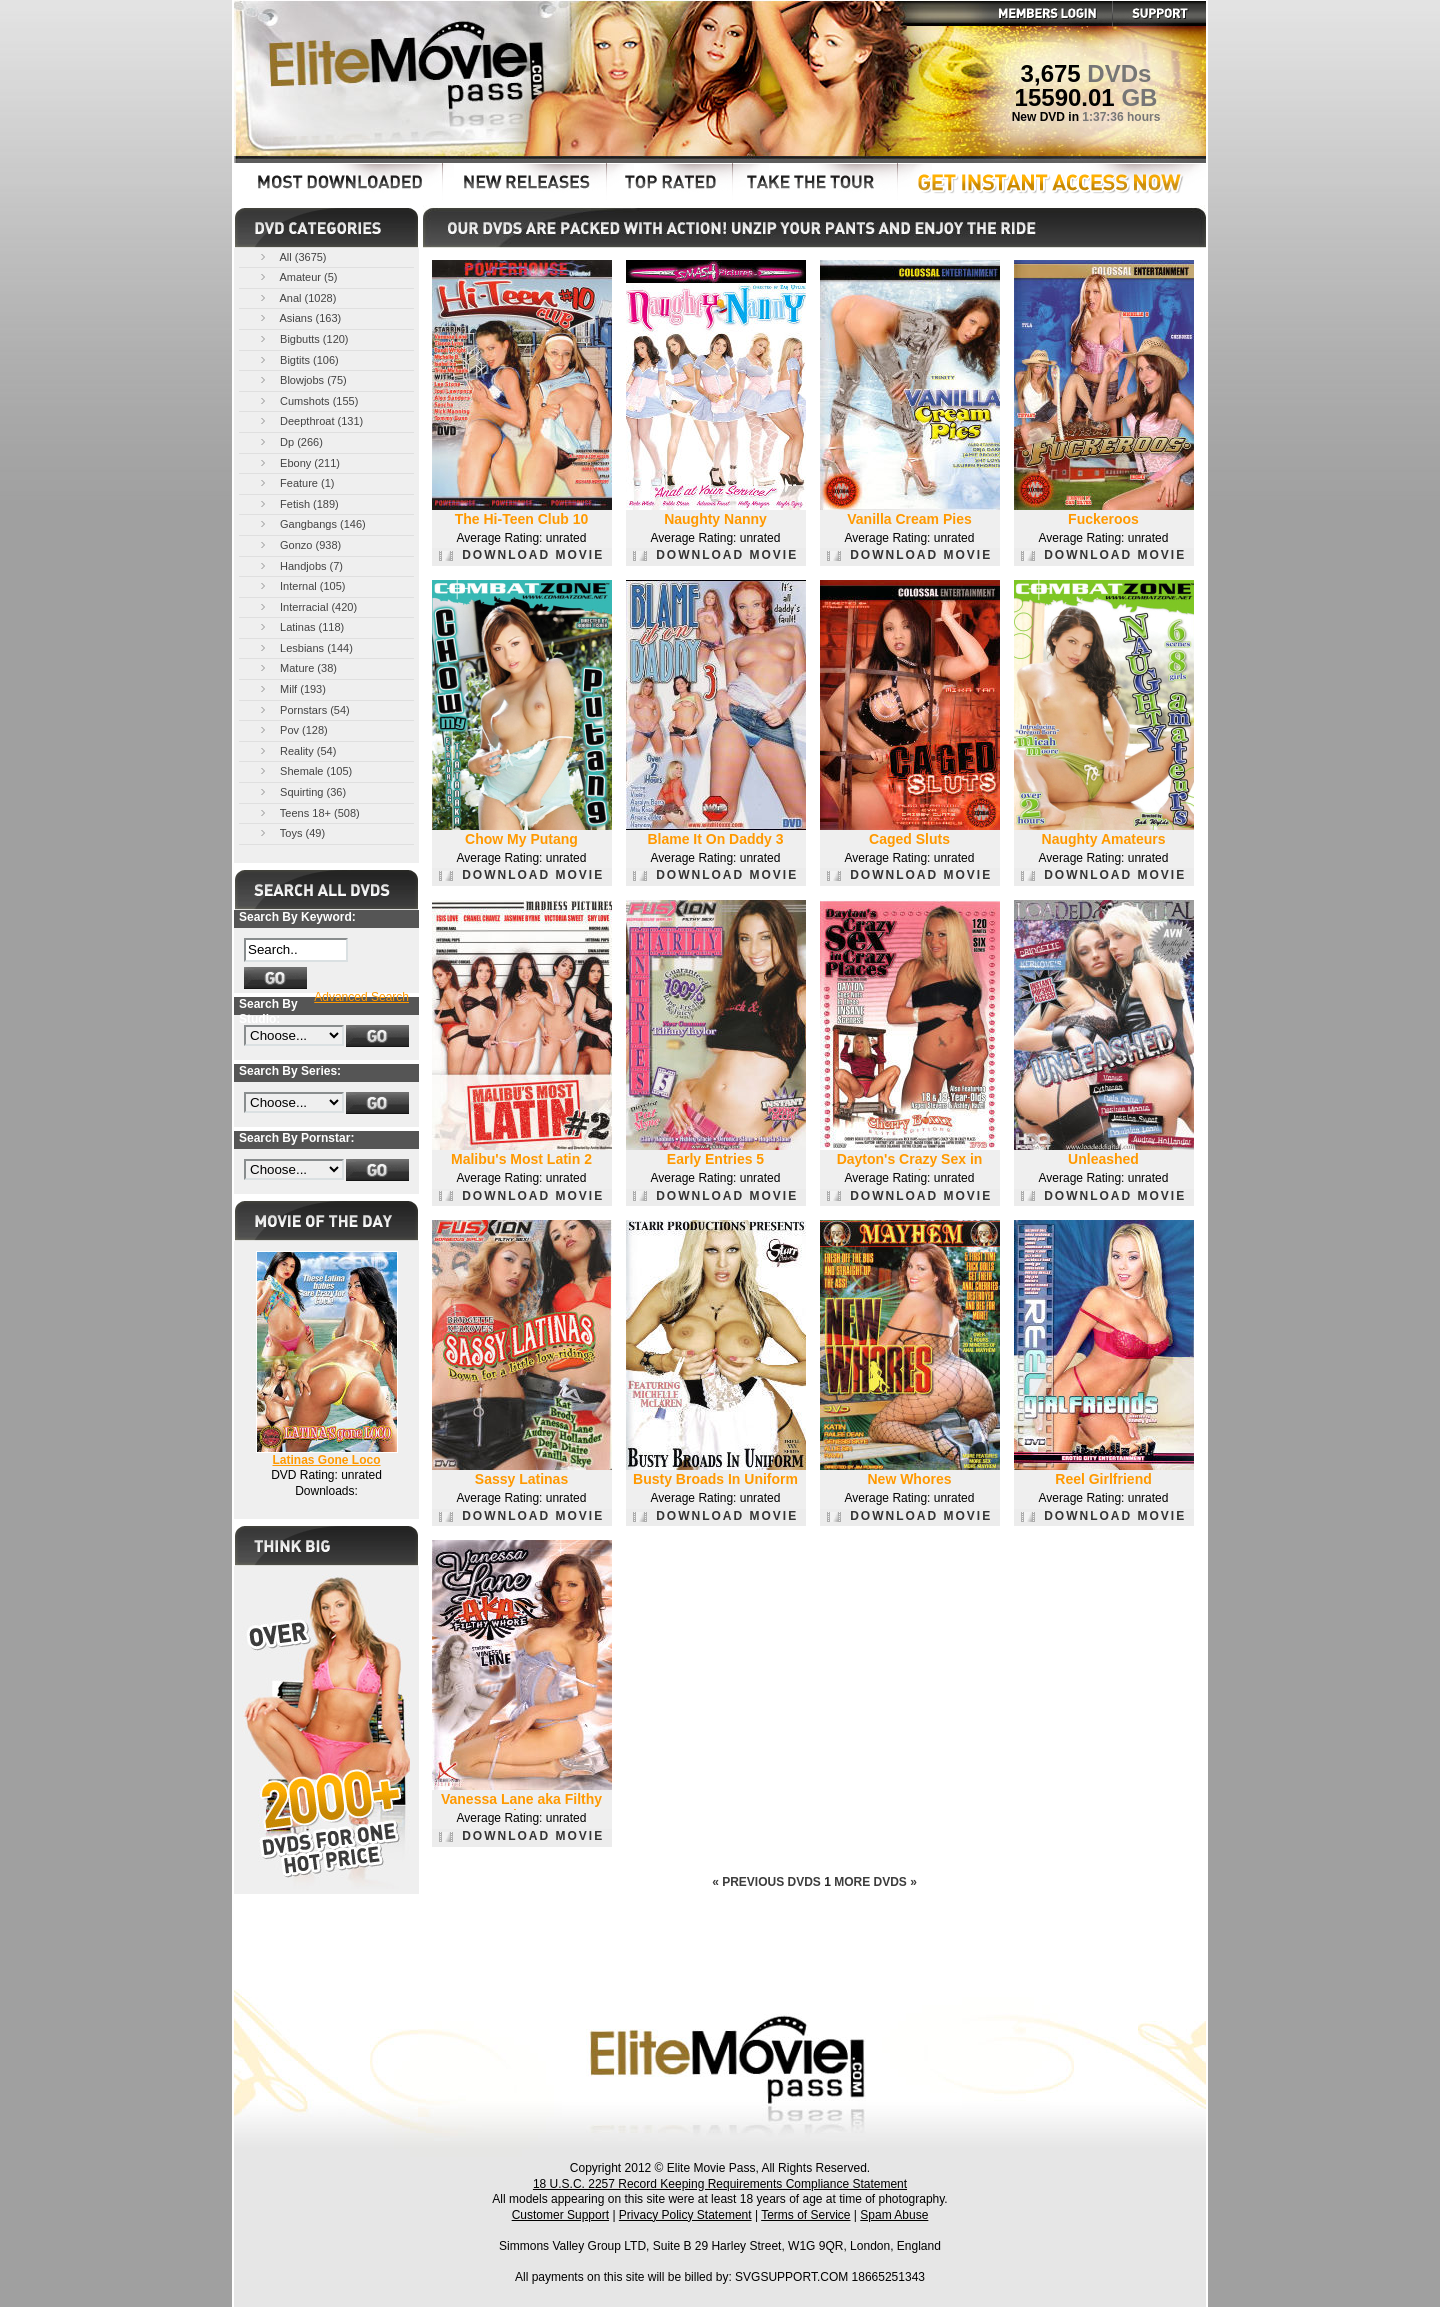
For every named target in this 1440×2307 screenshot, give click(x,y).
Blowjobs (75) (302, 379)
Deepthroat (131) (310, 420)
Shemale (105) (304, 770)
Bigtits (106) (298, 359)
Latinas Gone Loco (326, 1460)
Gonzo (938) (299, 544)
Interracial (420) (307, 606)
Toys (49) (291, 832)
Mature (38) (297, 667)
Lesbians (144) (305, 647)
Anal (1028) (296, 297)
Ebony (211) (298, 462)
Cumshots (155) (307, 400)
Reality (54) (296, 750)
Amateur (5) (297, 276)
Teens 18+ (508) (308, 812)
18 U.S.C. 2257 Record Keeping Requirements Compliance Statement (720, 2184)
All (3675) (292, 256)
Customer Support (560, 2215)
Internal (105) (301, 585)
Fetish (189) (298, 503)
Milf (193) (291, 688)
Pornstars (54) (303, 709)
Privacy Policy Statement (685, 2215)
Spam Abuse (894, 2215)
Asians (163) (299, 317)
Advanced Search (361, 997)
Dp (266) (290, 441)
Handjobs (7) (300, 565)
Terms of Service (805, 2215)
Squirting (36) (301, 791)
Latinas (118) (300, 626)
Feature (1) (295, 482)
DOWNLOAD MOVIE (521, 555)
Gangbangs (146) (311, 523)
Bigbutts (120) (303, 338)
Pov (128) (292, 729)
